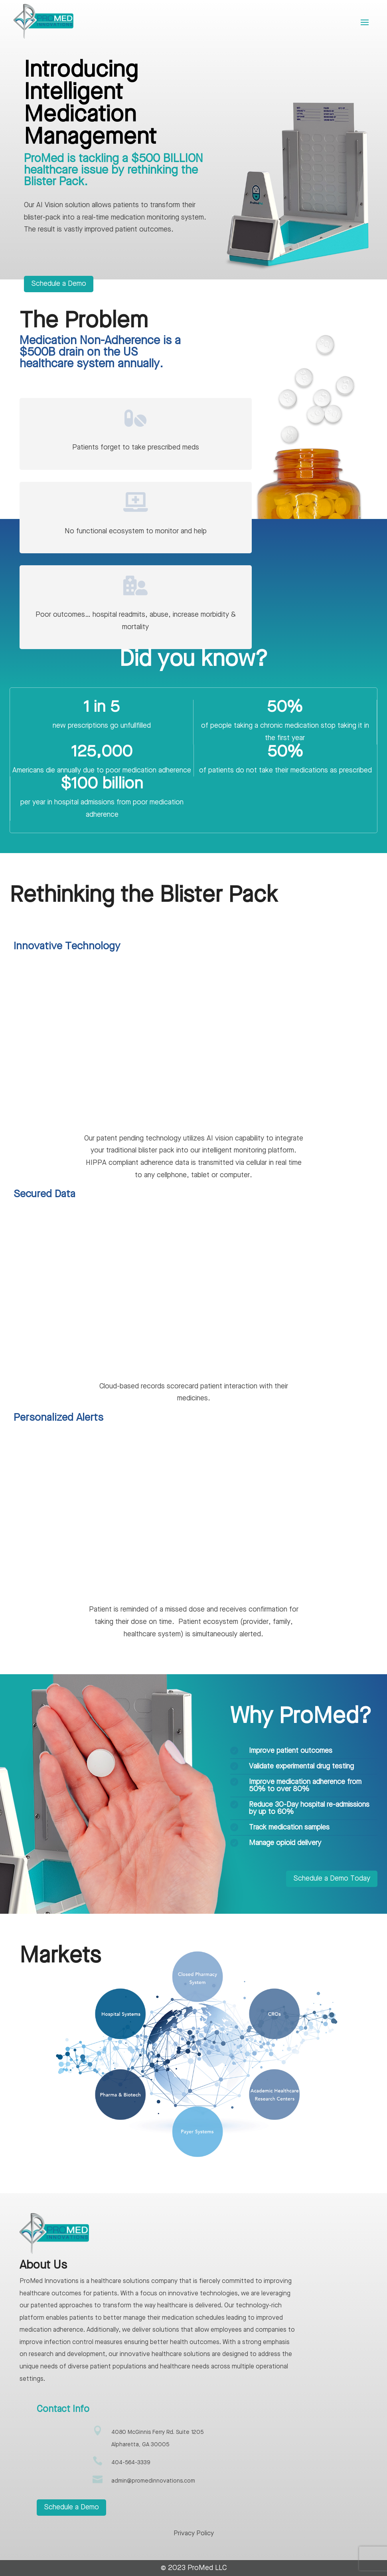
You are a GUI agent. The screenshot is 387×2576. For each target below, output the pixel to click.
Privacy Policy (194, 2533)
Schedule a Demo (58, 283)
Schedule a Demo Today (331, 1878)
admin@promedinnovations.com (153, 2481)
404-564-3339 (130, 2462)
